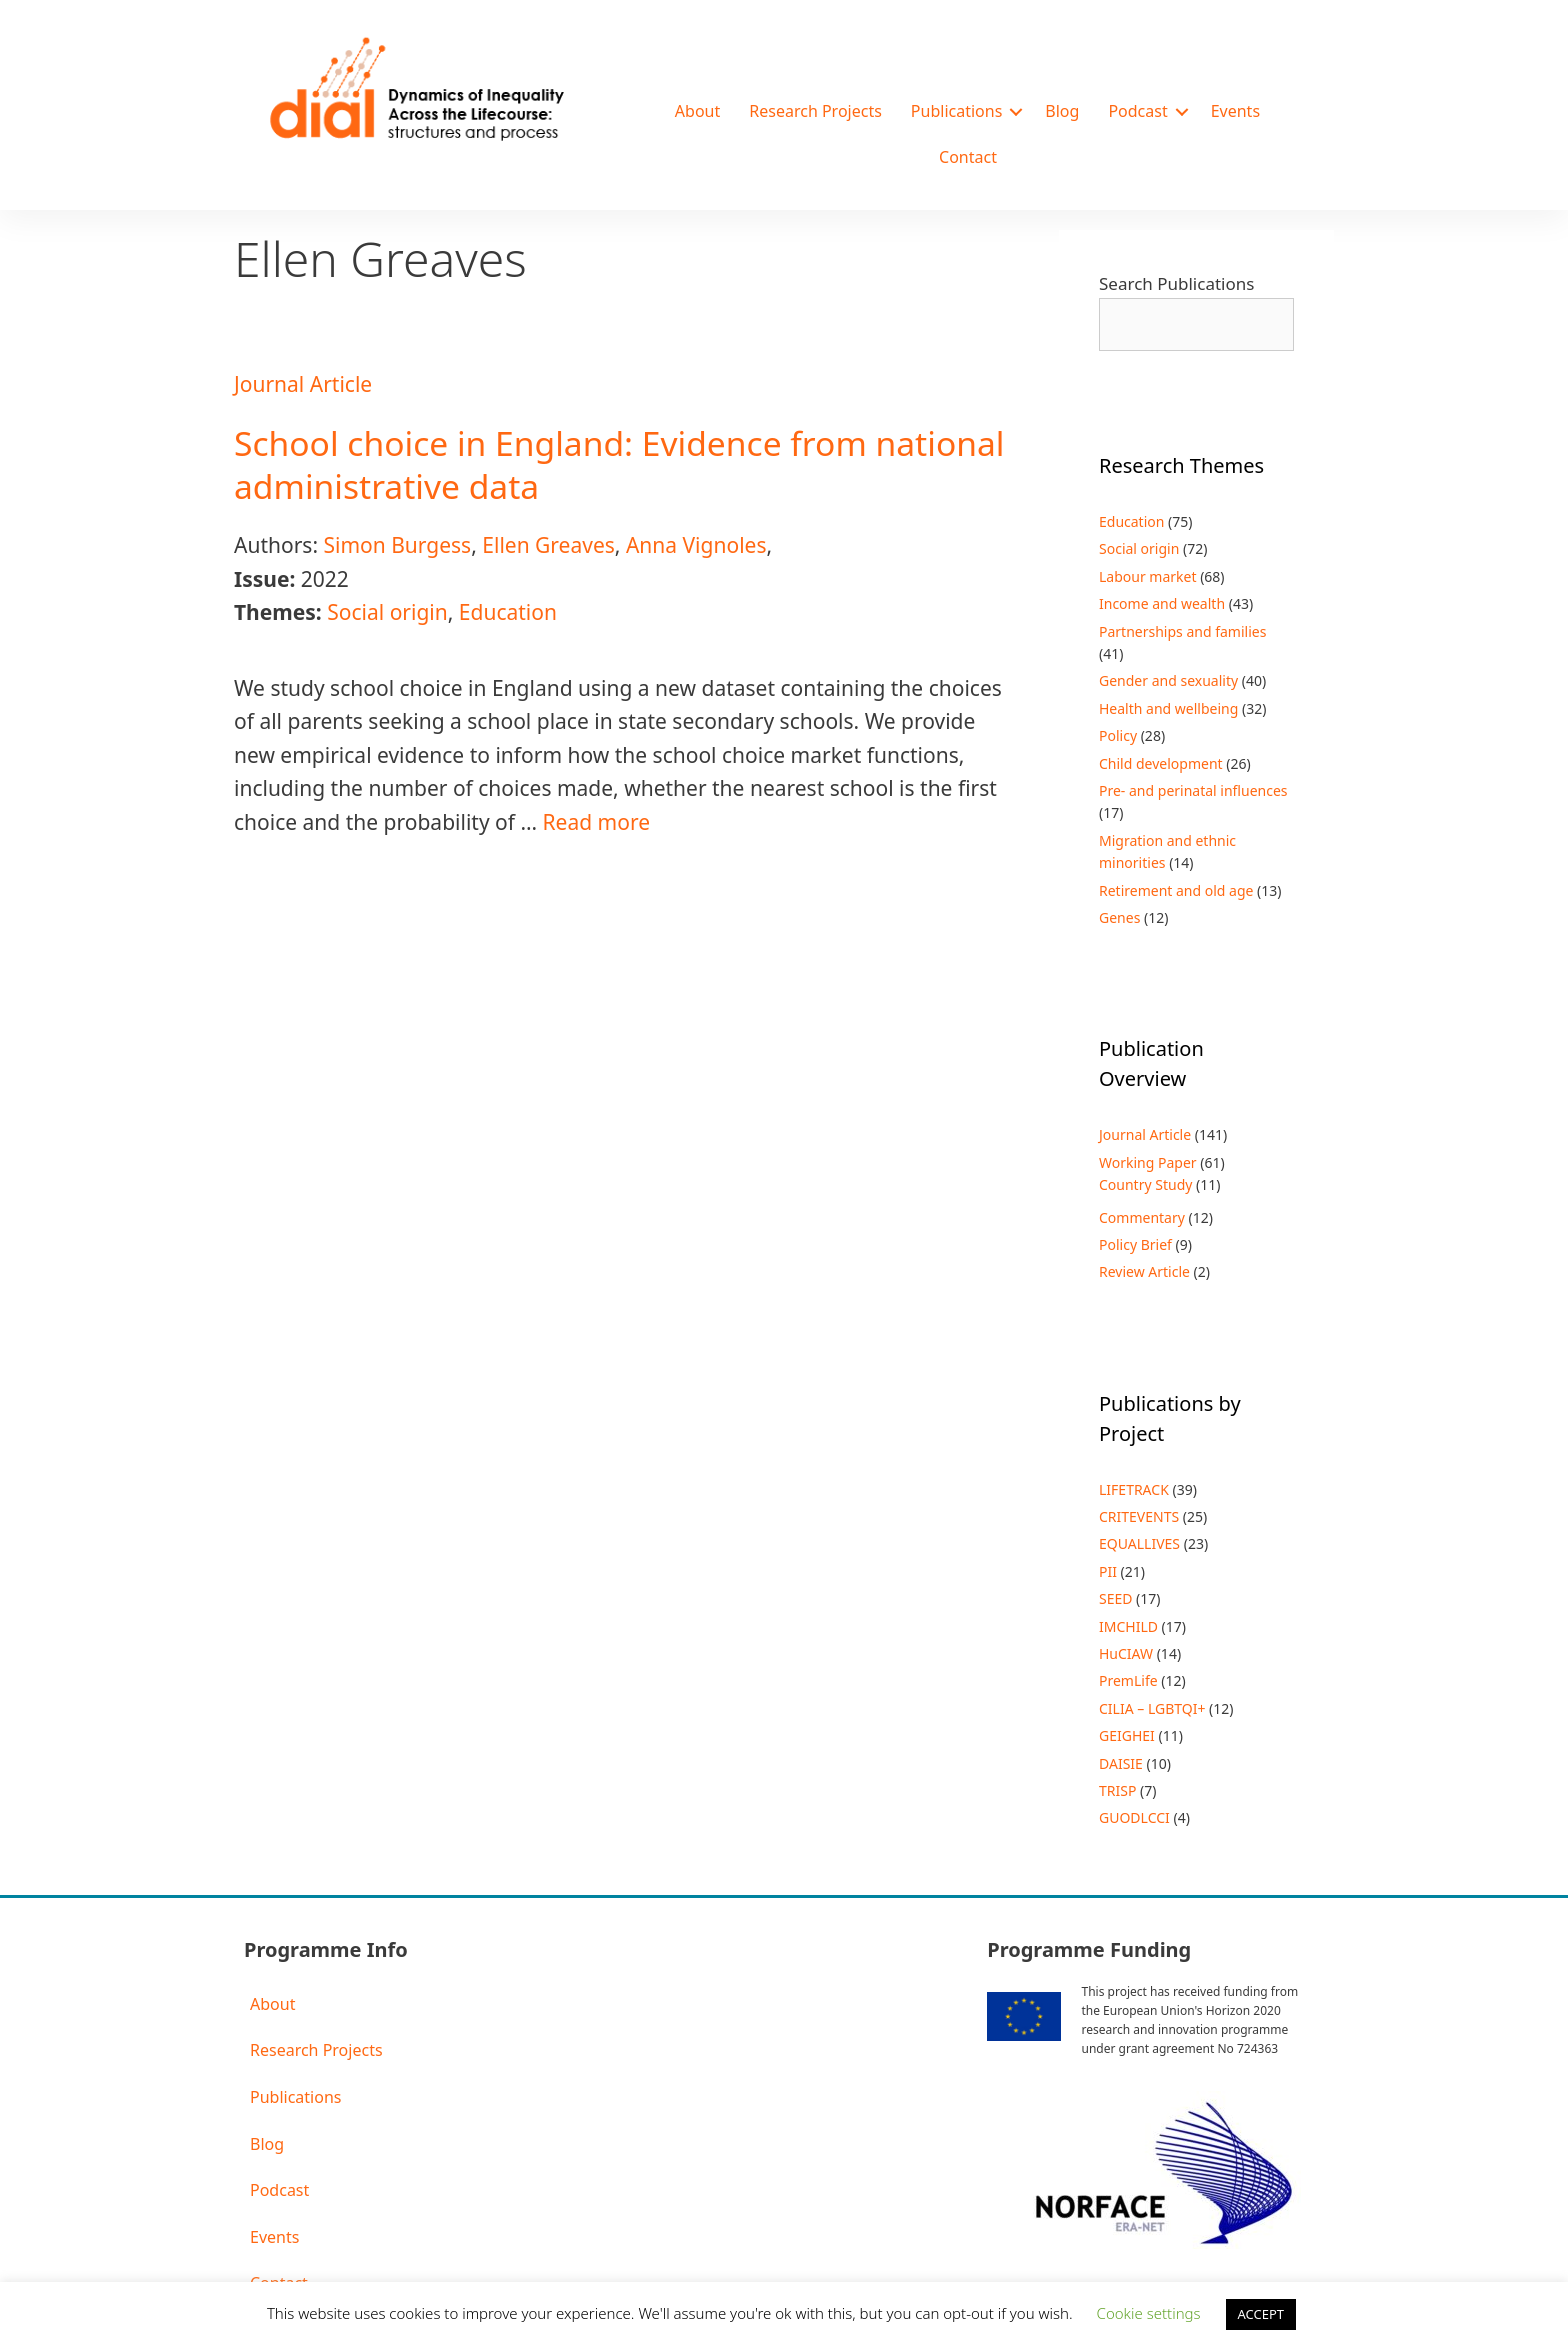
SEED (1115, 1598)
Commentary (1142, 1217)
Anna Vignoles (696, 545)
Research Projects (815, 111)
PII (1108, 1571)
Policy (1118, 735)
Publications (956, 111)
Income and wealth (1162, 603)
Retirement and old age (1176, 890)
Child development (1161, 763)
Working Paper (1148, 1162)
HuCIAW (1126, 1653)
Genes (1119, 917)
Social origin (387, 612)
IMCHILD (1128, 1626)
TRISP (1117, 1790)
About (697, 111)
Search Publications (1176, 283)
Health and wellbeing (1168, 708)
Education (508, 612)
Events (1235, 111)
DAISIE (1121, 1763)
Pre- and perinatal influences (1193, 790)
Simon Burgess (397, 545)
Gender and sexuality (1168, 680)
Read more (597, 822)
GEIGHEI (1127, 1735)
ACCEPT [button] (1261, 2314)
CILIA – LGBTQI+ (1152, 1708)
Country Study (1145, 1184)
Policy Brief (1135, 1244)
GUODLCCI (1134, 1817)
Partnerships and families (1182, 631)
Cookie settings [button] (1149, 2313)
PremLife (1128, 1680)
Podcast (1137, 111)
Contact (968, 157)
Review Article (1144, 1271)
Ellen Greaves (548, 545)
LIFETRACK (1134, 1489)
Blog (1062, 111)
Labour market (1148, 576)
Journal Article (303, 384)
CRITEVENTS (1139, 1516)
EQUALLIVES (1139, 1543)
